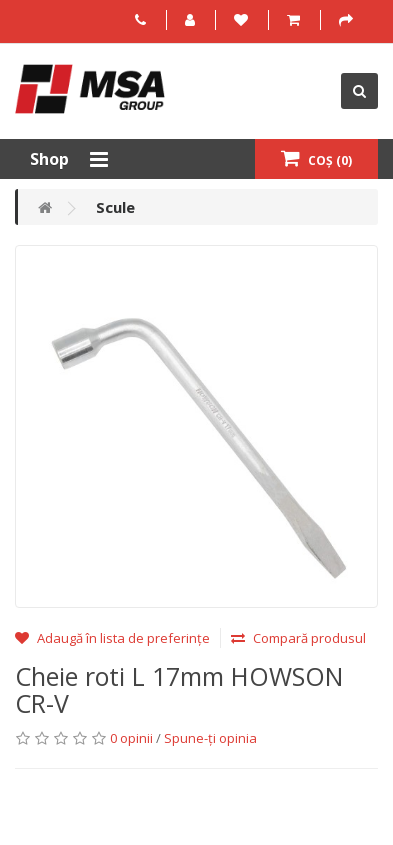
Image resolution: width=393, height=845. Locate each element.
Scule (115, 207)
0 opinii (131, 738)
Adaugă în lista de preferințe (112, 638)
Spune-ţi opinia (210, 738)
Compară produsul (298, 638)
